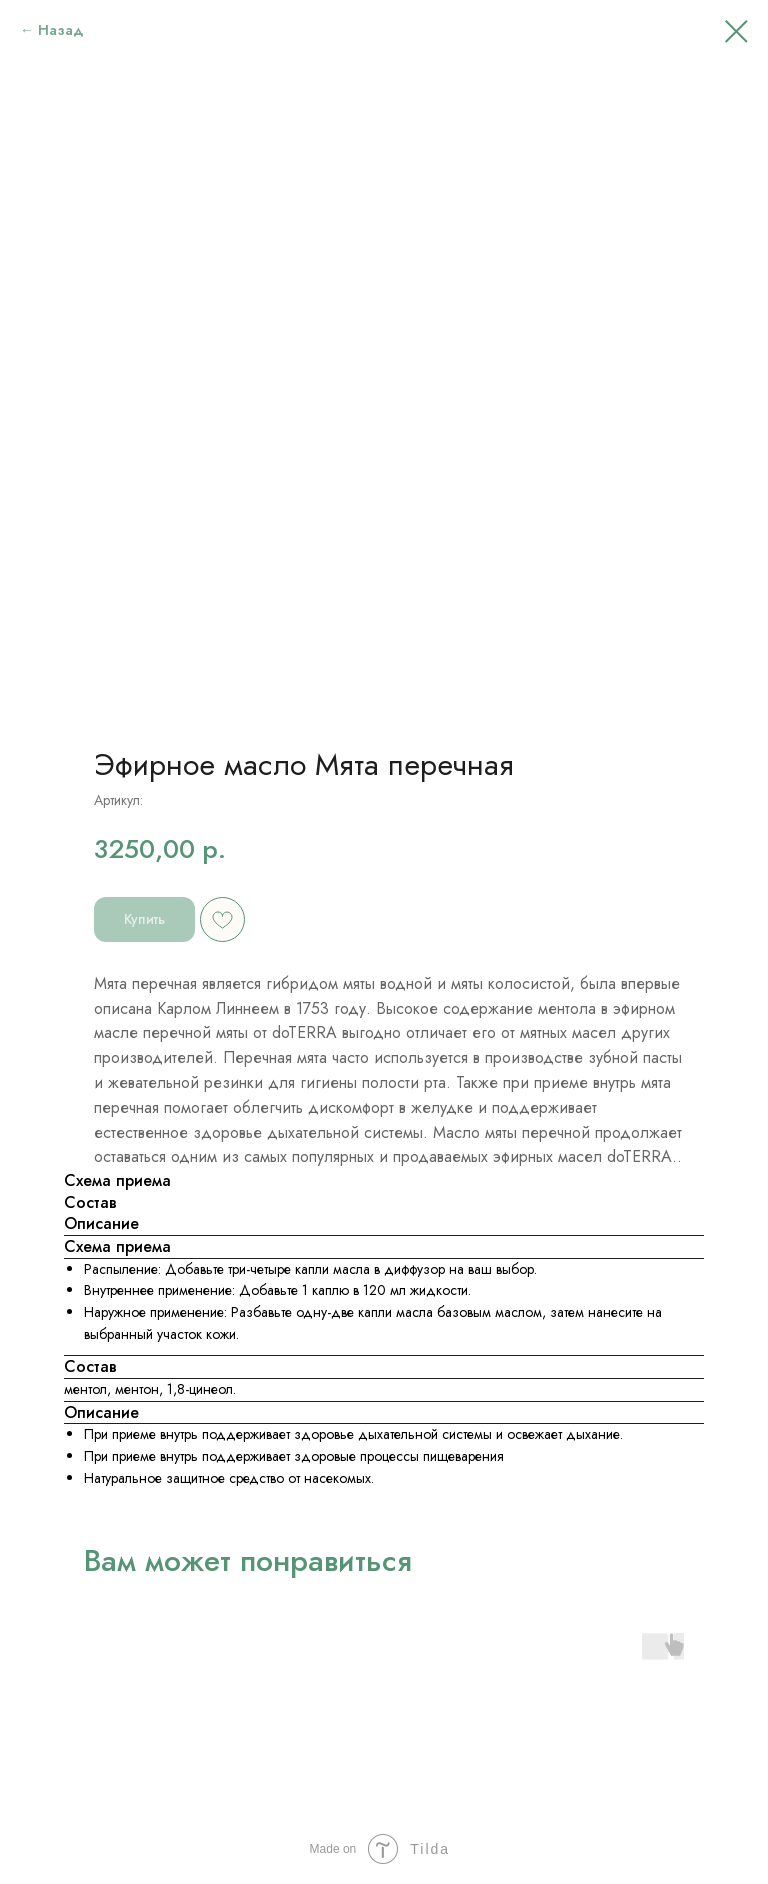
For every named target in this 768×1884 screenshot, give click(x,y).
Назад (60, 30)
